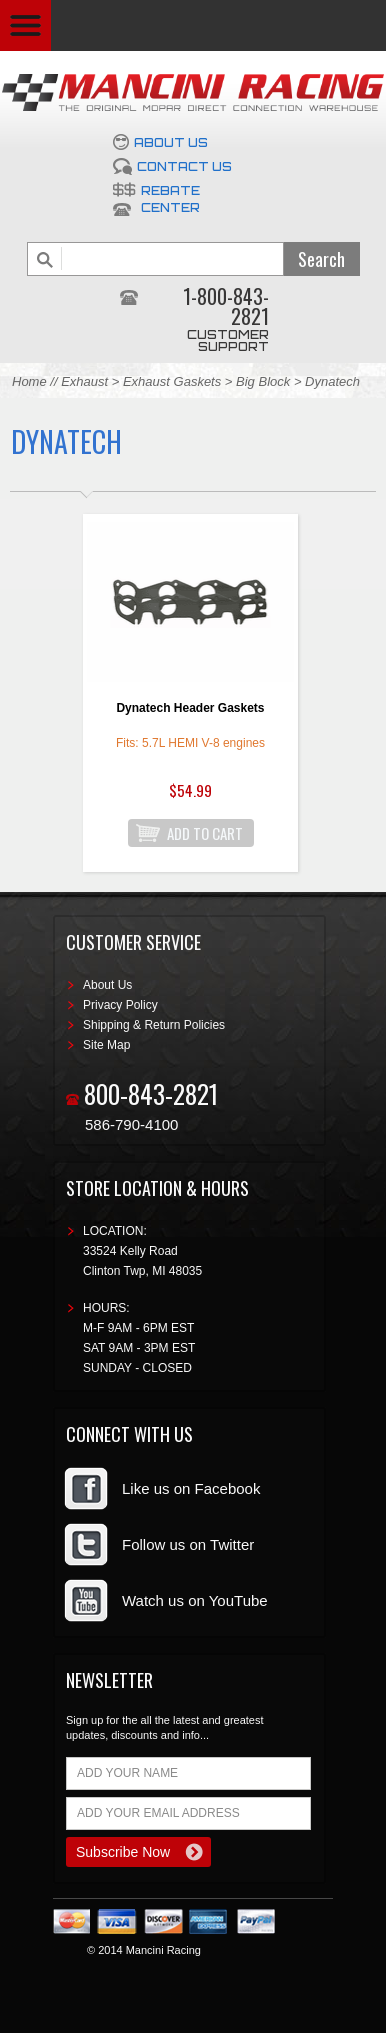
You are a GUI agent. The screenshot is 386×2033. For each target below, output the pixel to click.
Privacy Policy (120, 1005)
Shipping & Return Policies (154, 1025)
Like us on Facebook (191, 1488)
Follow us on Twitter (188, 1544)
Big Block (263, 381)
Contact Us (184, 166)
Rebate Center (170, 199)
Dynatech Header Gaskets (190, 708)
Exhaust (86, 381)
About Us (171, 142)
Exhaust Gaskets (172, 381)
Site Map (106, 1045)
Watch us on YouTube (195, 1600)
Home (29, 381)
